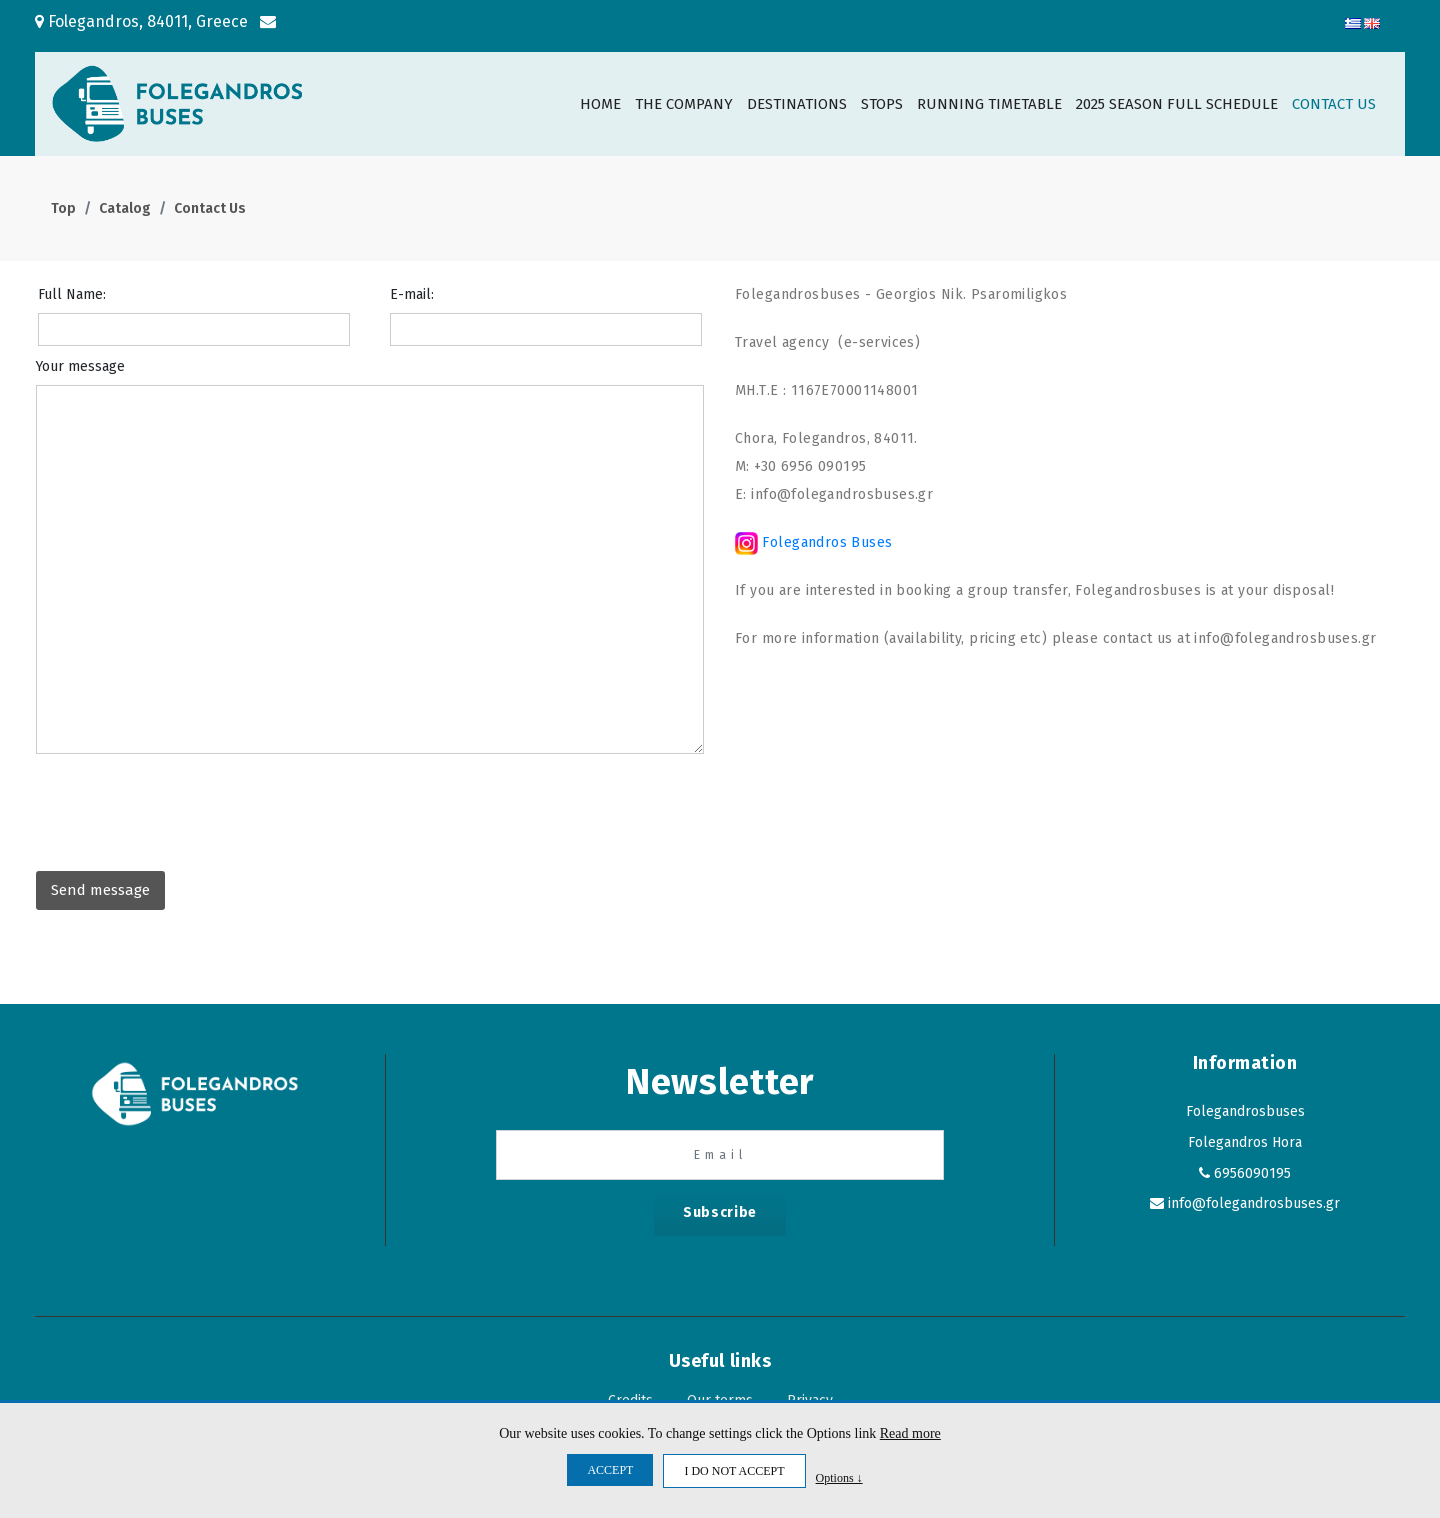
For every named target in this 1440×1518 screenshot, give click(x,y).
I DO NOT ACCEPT (734, 1471)
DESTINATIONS (797, 104)
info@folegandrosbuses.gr (1254, 1203)
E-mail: (412, 294)
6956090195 (1252, 1173)
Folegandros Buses (825, 542)
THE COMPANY (684, 104)
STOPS (882, 104)
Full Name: (72, 294)
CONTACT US (1334, 104)
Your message (80, 366)
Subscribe (720, 1212)
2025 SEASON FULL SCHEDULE (1177, 104)
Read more (910, 1433)
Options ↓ (839, 1477)
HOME (600, 104)
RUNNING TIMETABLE (989, 104)
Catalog (125, 208)
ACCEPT (610, 1470)
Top (63, 208)
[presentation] (188, 807)
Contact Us (210, 208)
